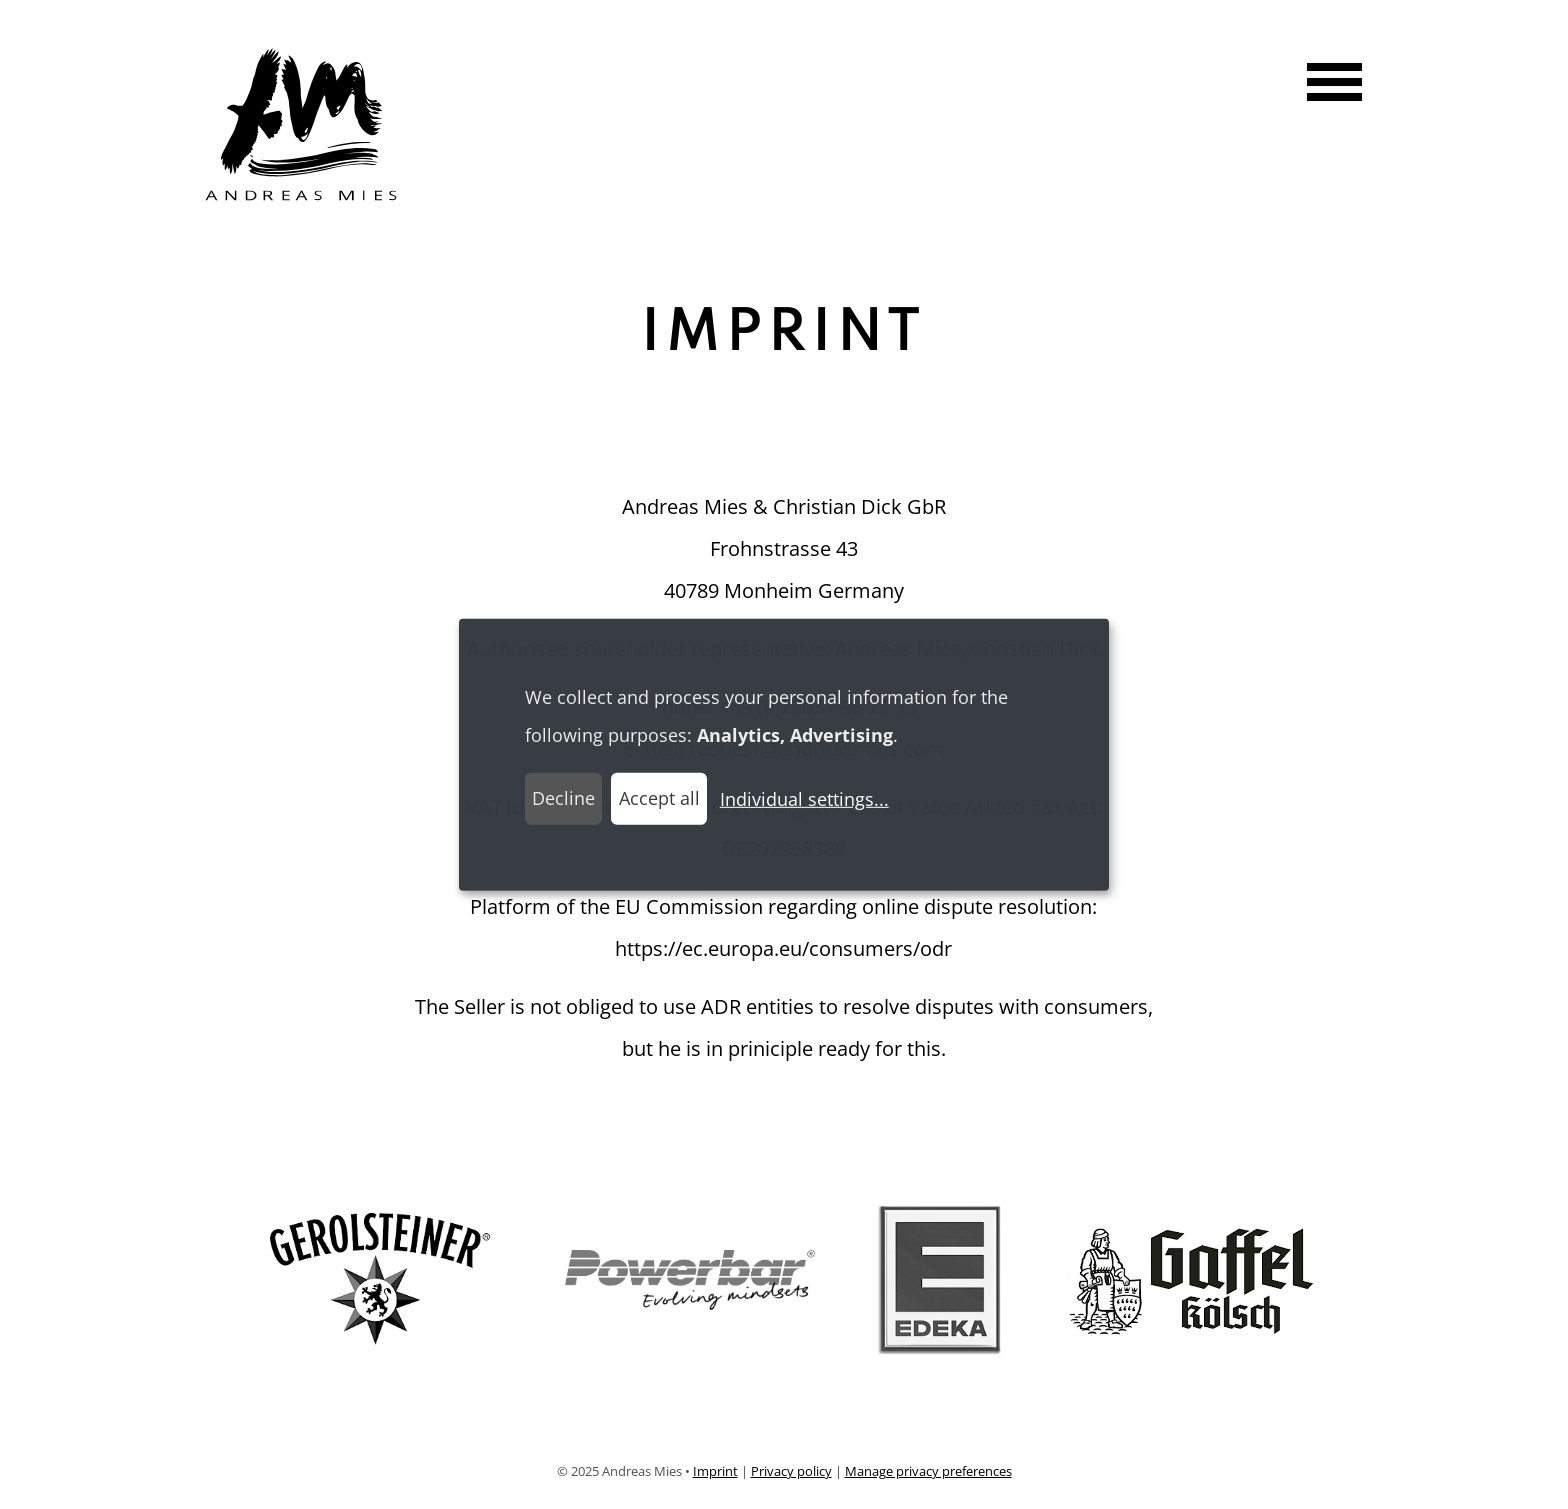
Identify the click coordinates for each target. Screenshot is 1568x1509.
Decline (563, 798)
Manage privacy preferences (928, 1471)
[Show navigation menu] (1327, 85)
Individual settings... (804, 799)
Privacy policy (791, 1471)
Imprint (715, 1471)
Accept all (659, 798)
